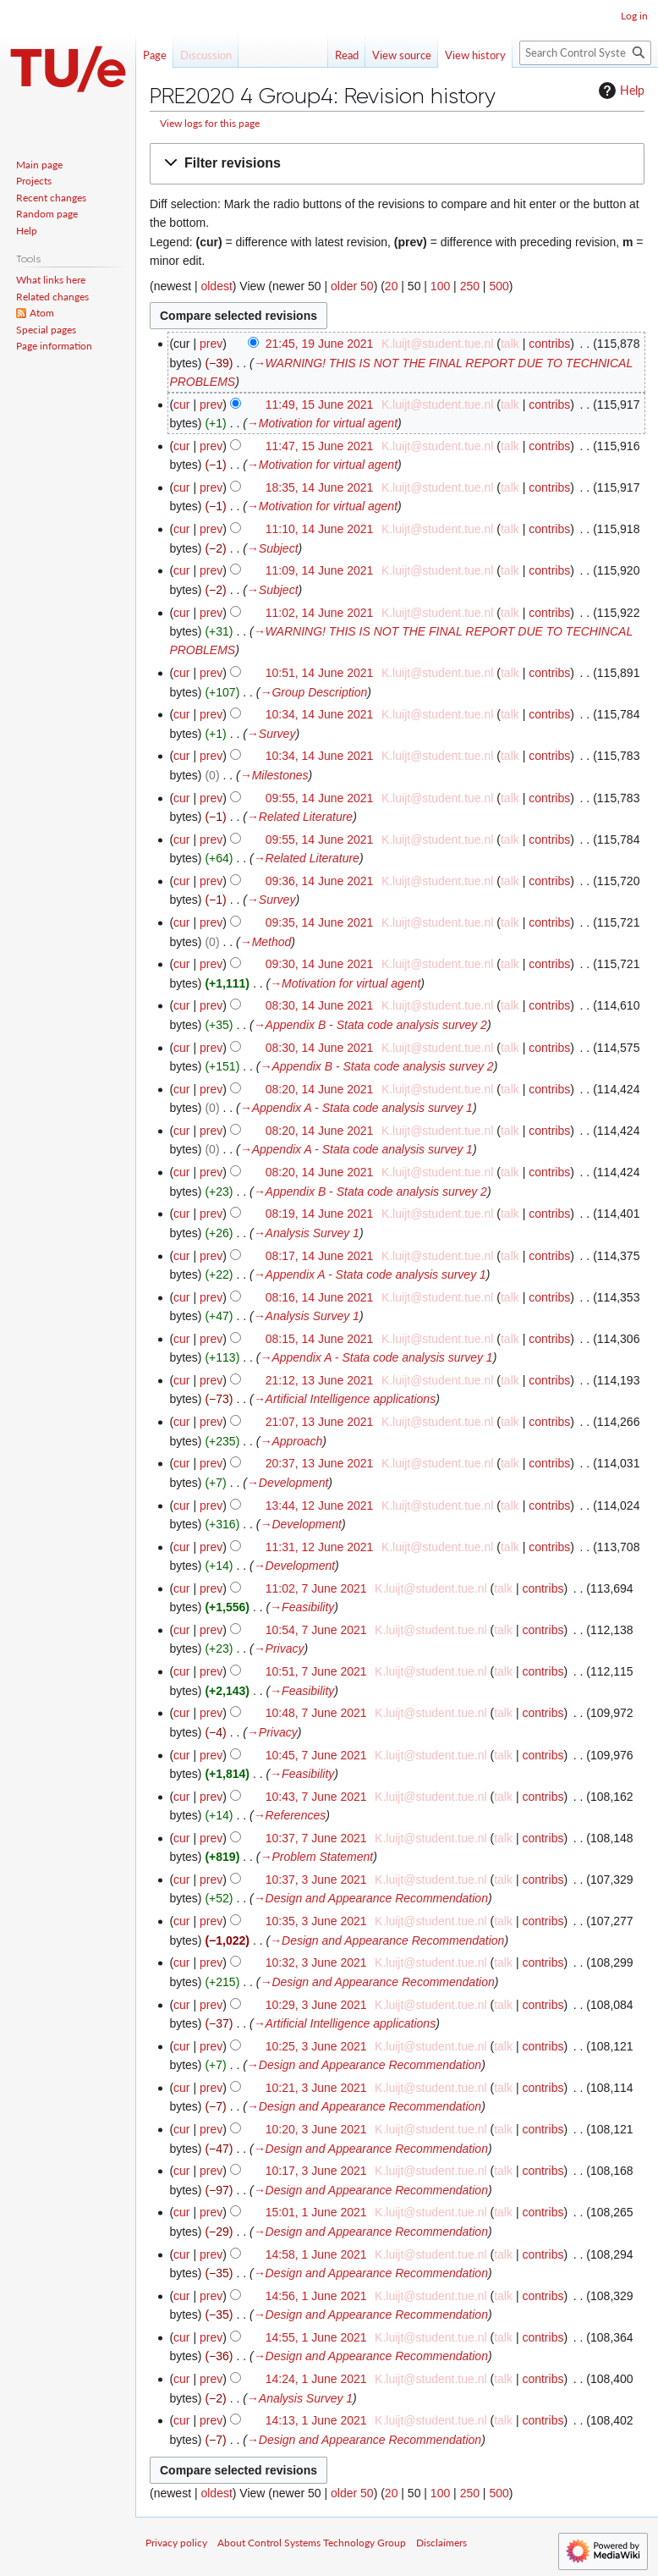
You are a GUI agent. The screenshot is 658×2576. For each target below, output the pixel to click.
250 (470, 286)
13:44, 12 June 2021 (320, 1505)
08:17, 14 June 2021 (320, 1256)
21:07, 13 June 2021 (320, 1421)
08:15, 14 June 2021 (320, 1339)
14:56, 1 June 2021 (316, 2296)
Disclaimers (441, 2542)
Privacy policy (176, 2542)
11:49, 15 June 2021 (320, 404)
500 (498, 286)
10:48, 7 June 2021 (316, 1713)
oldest (216, 286)
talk (510, 343)
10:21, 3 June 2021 (316, 2087)
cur (181, 404)
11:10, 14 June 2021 (320, 529)
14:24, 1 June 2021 (316, 2379)
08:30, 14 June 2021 (320, 1005)
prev (211, 343)
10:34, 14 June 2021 (320, 714)
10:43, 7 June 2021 (316, 1796)
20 (391, 286)
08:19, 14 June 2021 (320, 1213)
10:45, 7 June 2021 (316, 1755)
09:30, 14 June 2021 (320, 964)
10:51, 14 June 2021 (320, 673)
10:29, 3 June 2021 (316, 2005)
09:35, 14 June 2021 (320, 922)
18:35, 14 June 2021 (320, 487)
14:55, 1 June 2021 (316, 2337)
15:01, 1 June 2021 (316, 2212)
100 (440, 286)
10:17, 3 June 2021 (316, 2170)
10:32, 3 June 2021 (316, 1962)
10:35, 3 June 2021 (316, 1921)
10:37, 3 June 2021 (316, 1879)
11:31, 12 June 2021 (320, 1547)
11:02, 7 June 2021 (316, 1588)
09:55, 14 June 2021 (320, 798)
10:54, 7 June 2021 (316, 1630)
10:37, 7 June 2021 (316, 1838)
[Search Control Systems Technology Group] (585, 53)
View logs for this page (210, 123)
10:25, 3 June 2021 (316, 2046)
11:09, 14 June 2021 (320, 570)
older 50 (352, 286)
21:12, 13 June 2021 (320, 1380)
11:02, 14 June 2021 (320, 612)
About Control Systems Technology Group (311, 2542)
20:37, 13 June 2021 (320, 1463)
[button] (397, 163)
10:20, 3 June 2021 (316, 2129)
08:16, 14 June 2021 (320, 1297)
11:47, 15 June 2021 (320, 446)
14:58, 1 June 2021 (316, 2254)
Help (619, 90)
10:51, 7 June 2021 (316, 1671)
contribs (549, 343)
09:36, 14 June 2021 (320, 881)
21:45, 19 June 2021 (320, 343)
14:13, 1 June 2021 (316, 2420)
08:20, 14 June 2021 (320, 1089)
